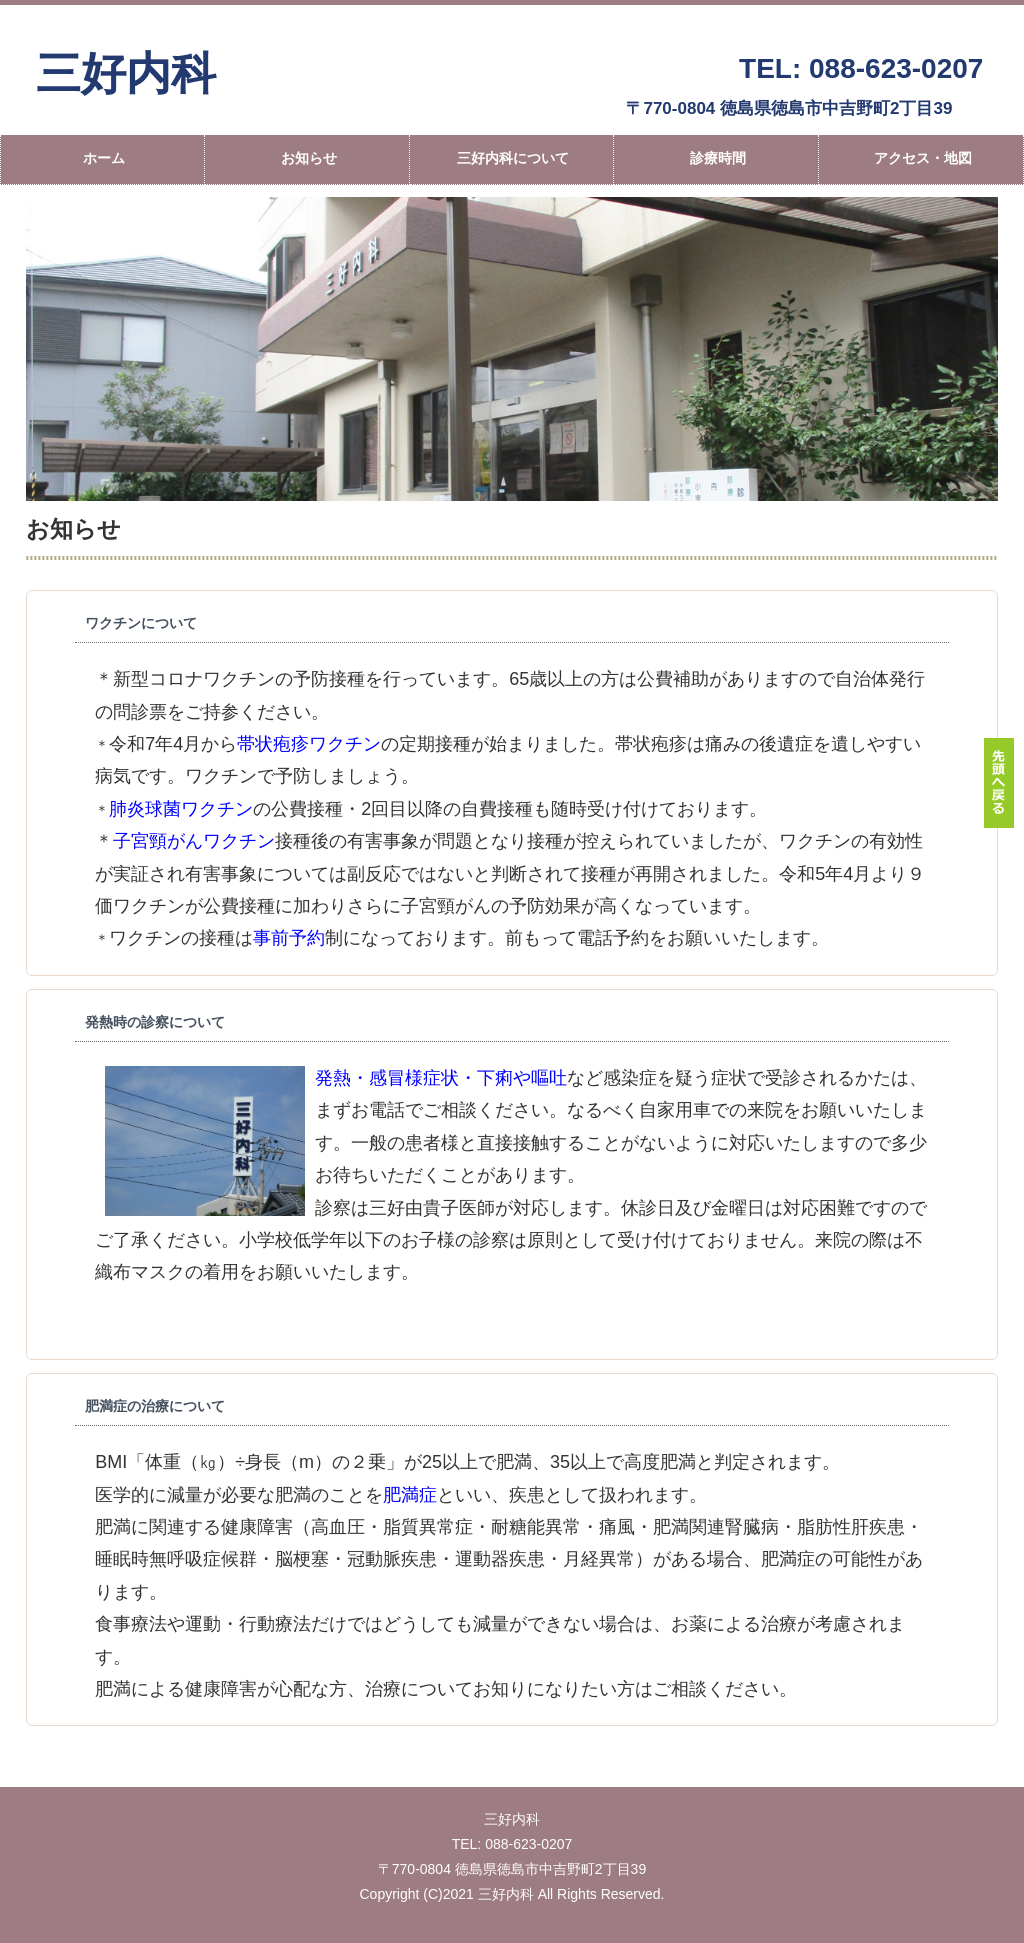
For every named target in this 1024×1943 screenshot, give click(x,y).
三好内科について (513, 158)
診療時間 (718, 158)
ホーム (104, 158)
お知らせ (309, 158)
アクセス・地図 (923, 158)
